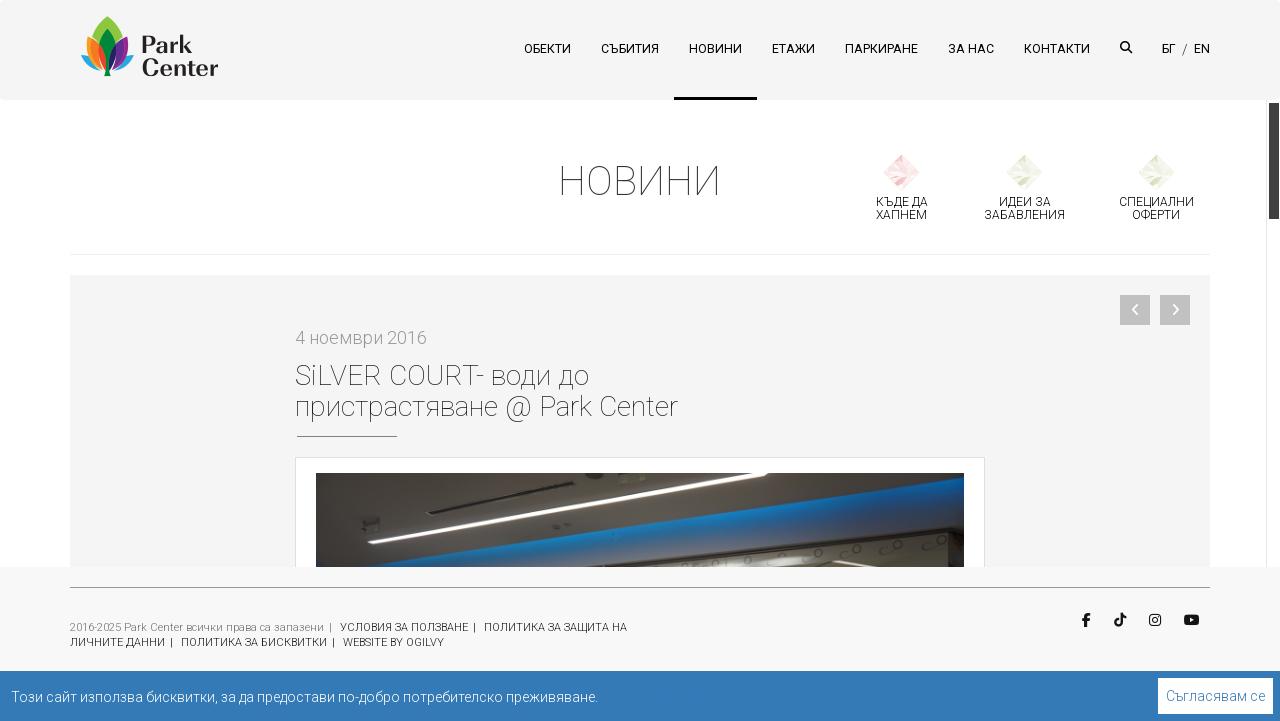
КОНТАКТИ (1057, 49)
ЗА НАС (971, 49)
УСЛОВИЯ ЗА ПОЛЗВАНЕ (404, 627)
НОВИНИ (715, 49)
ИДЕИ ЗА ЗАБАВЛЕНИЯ (1024, 208)
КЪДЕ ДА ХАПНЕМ (902, 208)
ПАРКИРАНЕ (881, 49)
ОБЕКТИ (547, 49)
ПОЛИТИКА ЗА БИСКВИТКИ (254, 642)
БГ (1169, 49)
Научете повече (652, 697)
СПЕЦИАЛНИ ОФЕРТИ (1156, 208)
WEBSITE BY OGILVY (393, 642)
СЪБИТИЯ (630, 49)
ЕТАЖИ (793, 49)
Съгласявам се (1215, 696)
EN (1202, 49)
